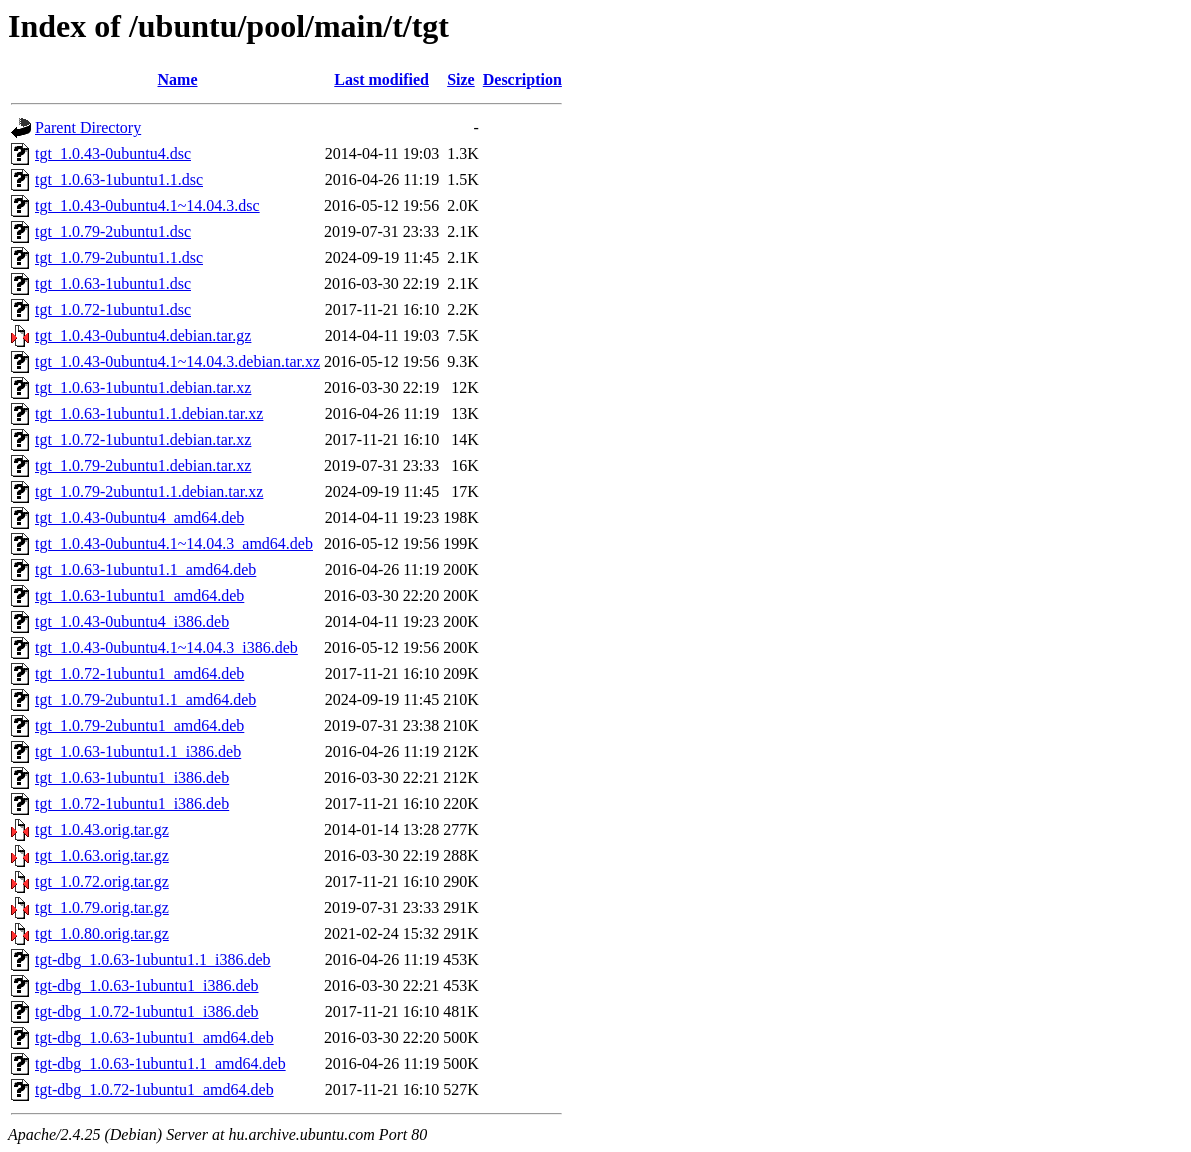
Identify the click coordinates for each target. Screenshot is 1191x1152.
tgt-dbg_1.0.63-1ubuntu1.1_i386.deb (153, 959)
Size (461, 79)
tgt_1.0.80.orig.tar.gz (102, 933)
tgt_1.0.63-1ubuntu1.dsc (113, 283)
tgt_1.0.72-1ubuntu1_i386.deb (132, 803)
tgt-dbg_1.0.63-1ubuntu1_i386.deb (147, 985)
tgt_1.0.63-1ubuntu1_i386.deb (132, 777)
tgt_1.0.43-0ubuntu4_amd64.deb (139, 517)
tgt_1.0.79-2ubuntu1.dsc (113, 231)
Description (522, 79)
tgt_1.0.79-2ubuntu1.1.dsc (119, 257)
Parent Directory (88, 127)
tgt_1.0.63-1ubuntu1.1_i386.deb (138, 751)
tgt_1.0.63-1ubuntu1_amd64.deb (139, 595)
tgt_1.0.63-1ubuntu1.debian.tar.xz (143, 387)
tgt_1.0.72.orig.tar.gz (102, 881)
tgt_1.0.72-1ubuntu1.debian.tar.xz (143, 439)
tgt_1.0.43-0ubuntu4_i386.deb (132, 621)
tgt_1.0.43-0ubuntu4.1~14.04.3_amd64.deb (174, 543)
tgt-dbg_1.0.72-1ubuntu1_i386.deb (147, 1011)
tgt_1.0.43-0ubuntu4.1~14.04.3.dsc (147, 205)
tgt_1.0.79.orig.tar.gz (102, 907)
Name (178, 79)
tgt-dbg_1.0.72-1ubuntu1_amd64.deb (154, 1089)
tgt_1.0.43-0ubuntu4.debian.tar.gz (143, 335)
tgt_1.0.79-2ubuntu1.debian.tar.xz (143, 465)
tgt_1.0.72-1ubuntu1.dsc (113, 309)
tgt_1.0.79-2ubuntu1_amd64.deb (139, 725)
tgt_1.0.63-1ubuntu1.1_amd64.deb (145, 569)
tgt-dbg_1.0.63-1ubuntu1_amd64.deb (154, 1037)
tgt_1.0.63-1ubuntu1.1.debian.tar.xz (149, 413)
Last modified (381, 79)
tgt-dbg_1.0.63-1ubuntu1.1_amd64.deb (160, 1063)
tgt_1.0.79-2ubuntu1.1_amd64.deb (145, 699)
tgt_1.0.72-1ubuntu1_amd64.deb (139, 673)
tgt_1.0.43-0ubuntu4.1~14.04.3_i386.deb (166, 647)
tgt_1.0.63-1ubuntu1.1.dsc (119, 179)
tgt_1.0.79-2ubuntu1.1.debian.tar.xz (149, 491)
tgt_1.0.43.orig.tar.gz (102, 829)
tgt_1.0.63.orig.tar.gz (102, 855)
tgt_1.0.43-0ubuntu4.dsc (113, 153)
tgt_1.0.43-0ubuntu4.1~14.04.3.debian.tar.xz (177, 361)
